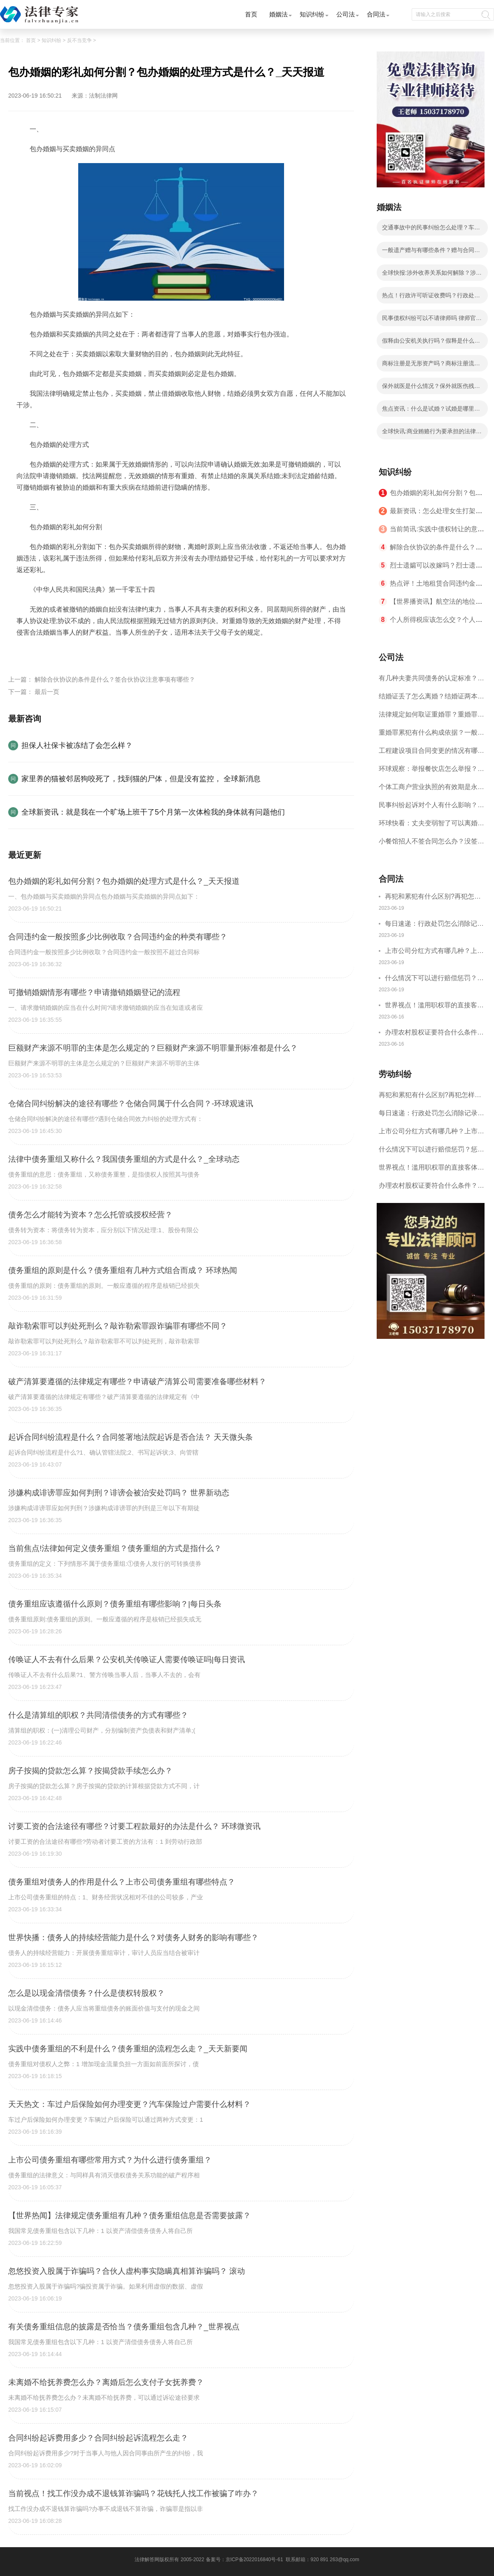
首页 (251, 14)
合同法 (376, 14)
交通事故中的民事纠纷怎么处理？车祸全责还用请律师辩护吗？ (431, 230)
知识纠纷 (312, 14)
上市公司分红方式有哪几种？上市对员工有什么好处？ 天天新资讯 (434, 952)
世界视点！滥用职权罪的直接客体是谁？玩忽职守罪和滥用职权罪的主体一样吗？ (434, 1006)
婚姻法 (278, 14)
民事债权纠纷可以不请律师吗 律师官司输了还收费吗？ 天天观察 (432, 320)
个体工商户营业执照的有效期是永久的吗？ (431, 789)
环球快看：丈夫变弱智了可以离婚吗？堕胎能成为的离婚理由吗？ (428, 826)
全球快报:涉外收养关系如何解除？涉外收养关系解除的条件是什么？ (432, 275)
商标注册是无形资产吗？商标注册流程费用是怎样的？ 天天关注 (431, 365)
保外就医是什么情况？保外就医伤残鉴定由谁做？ (431, 388)
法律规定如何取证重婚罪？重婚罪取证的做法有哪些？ (431, 717)
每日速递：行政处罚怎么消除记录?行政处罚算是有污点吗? (431, 925)
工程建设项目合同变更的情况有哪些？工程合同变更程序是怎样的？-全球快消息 (429, 753)
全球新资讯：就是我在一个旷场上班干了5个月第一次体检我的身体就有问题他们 (153, 812)
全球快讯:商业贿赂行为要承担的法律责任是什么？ (432, 433)
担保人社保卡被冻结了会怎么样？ (77, 745)
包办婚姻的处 (132, 651)
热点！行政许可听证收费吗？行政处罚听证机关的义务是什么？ (431, 298)
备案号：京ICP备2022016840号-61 (244, 2559)
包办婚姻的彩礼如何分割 (74, 651)
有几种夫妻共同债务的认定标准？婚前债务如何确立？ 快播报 (431, 681)
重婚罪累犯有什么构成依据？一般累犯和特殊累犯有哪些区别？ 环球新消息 (431, 735)
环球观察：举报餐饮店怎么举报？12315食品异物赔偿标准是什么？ (432, 771)
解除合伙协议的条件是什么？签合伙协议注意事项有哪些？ (115, 679)
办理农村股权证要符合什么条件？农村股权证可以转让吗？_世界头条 (434, 1033)
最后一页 (47, 691)
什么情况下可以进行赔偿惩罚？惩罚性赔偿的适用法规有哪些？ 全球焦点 (435, 979)
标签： (26, 651)
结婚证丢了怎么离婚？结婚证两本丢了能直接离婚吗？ (431, 699)
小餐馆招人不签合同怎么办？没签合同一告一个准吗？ (431, 844)
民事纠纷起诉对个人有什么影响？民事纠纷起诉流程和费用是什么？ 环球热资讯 (431, 807)
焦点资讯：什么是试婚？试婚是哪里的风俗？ (431, 411)
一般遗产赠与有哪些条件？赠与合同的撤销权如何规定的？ (431, 252)
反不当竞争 (79, 40)
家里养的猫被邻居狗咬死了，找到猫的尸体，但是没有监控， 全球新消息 (141, 779)
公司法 (345, 14)
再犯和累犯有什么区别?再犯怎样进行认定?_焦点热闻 (433, 897)
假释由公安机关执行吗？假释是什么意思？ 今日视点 (431, 343)
